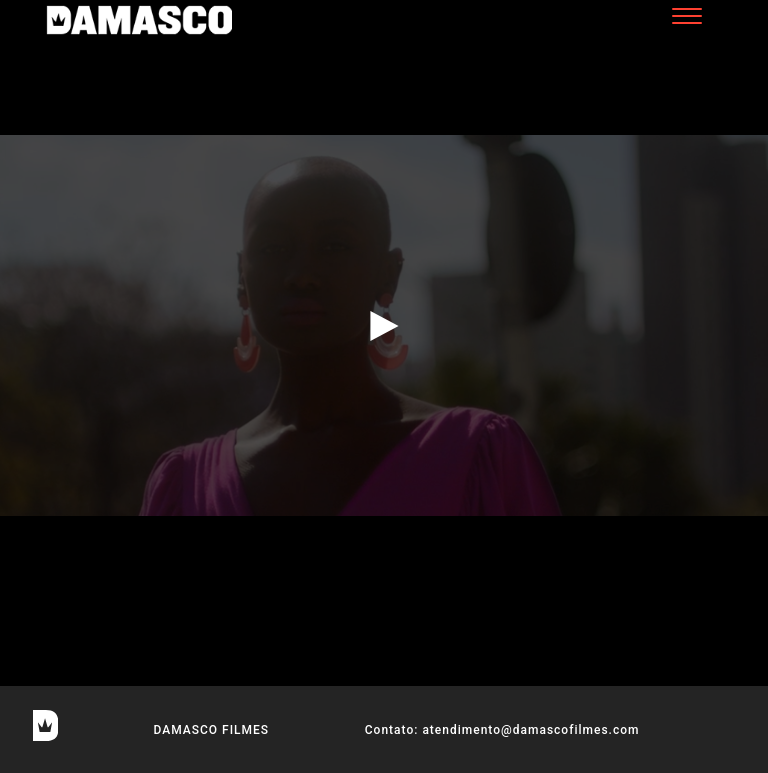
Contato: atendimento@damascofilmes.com (502, 730)
